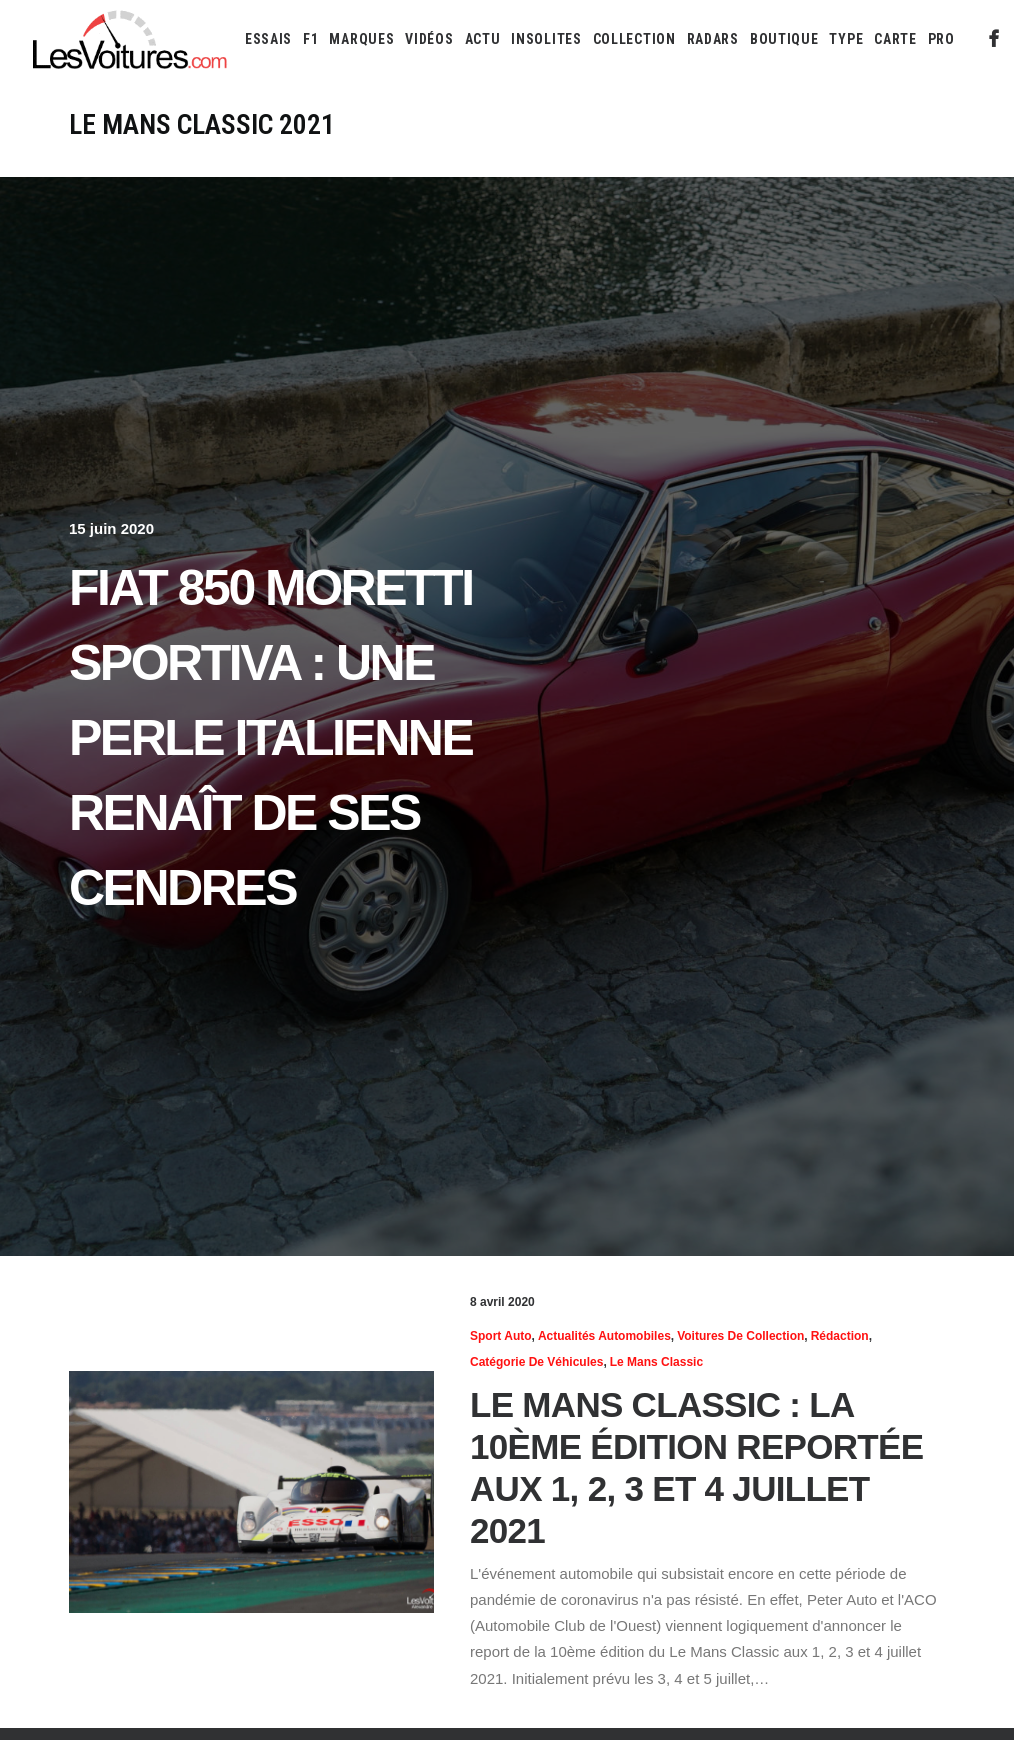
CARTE (895, 39)
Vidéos (429, 39)
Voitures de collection (740, 1336)
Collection (634, 39)
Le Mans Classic (656, 1362)
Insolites (546, 39)
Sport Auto (501, 1336)
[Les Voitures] (130, 39)
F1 (310, 39)
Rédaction (840, 1336)
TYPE (846, 39)
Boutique (784, 39)
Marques (361, 39)
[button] (994, 39)
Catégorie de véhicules (536, 1362)
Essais (268, 39)
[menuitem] (268, 39)
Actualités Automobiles (604, 1336)
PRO (941, 39)
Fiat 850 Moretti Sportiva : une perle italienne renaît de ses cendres (271, 738)
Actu (483, 39)
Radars (713, 39)
